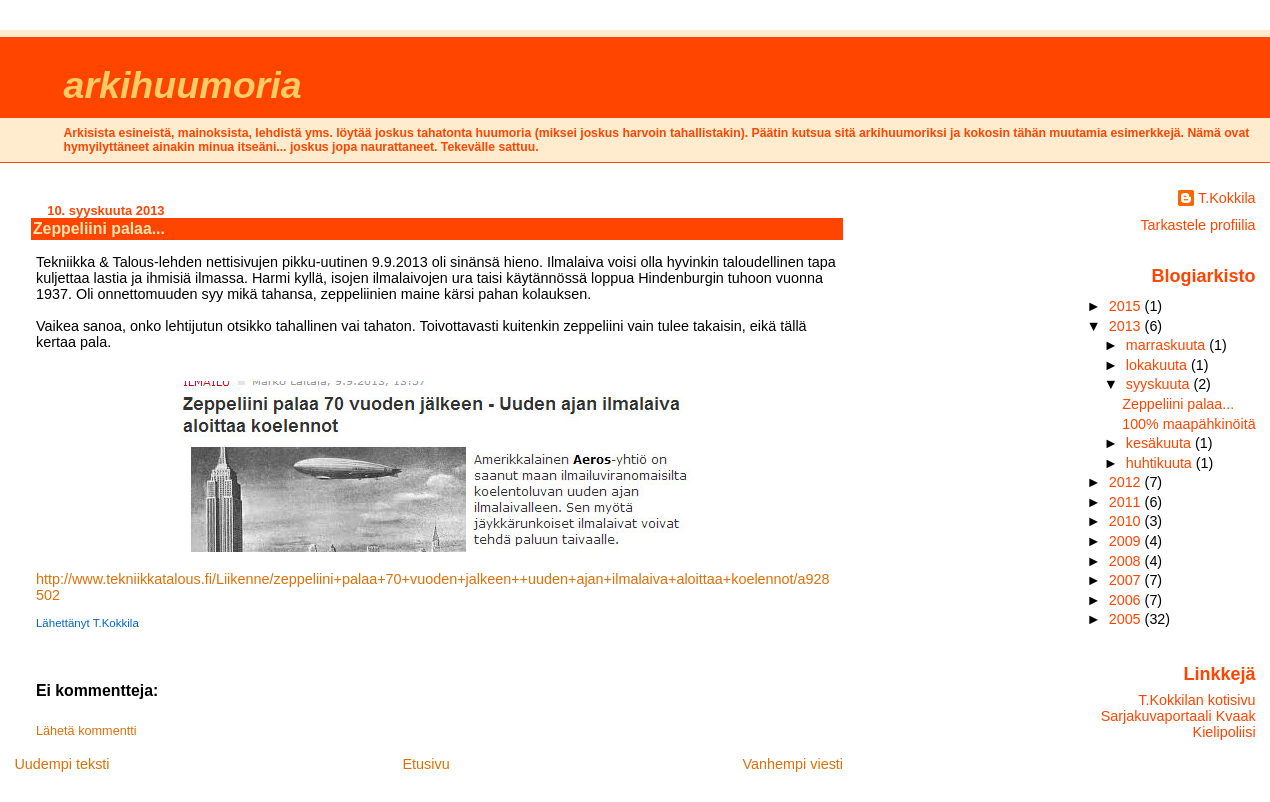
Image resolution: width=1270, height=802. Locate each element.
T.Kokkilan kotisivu (1196, 700)
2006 (1127, 600)
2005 (1127, 619)
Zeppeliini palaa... (99, 228)
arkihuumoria (183, 85)
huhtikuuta (1161, 463)
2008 (1127, 561)
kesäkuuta (1160, 443)
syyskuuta (1160, 384)
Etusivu (425, 764)
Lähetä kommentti (86, 731)
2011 (1127, 502)
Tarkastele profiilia (1197, 225)
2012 (1127, 482)
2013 (1127, 326)
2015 (1127, 306)
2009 (1127, 541)
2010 (1127, 521)
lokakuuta (1158, 365)
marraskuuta (1168, 345)
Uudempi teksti (61, 764)
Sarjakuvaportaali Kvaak (1178, 716)
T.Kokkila (1227, 198)
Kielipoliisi (1224, 732)
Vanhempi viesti (793, 764)
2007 (1127, 580)
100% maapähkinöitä (1188, 424)
